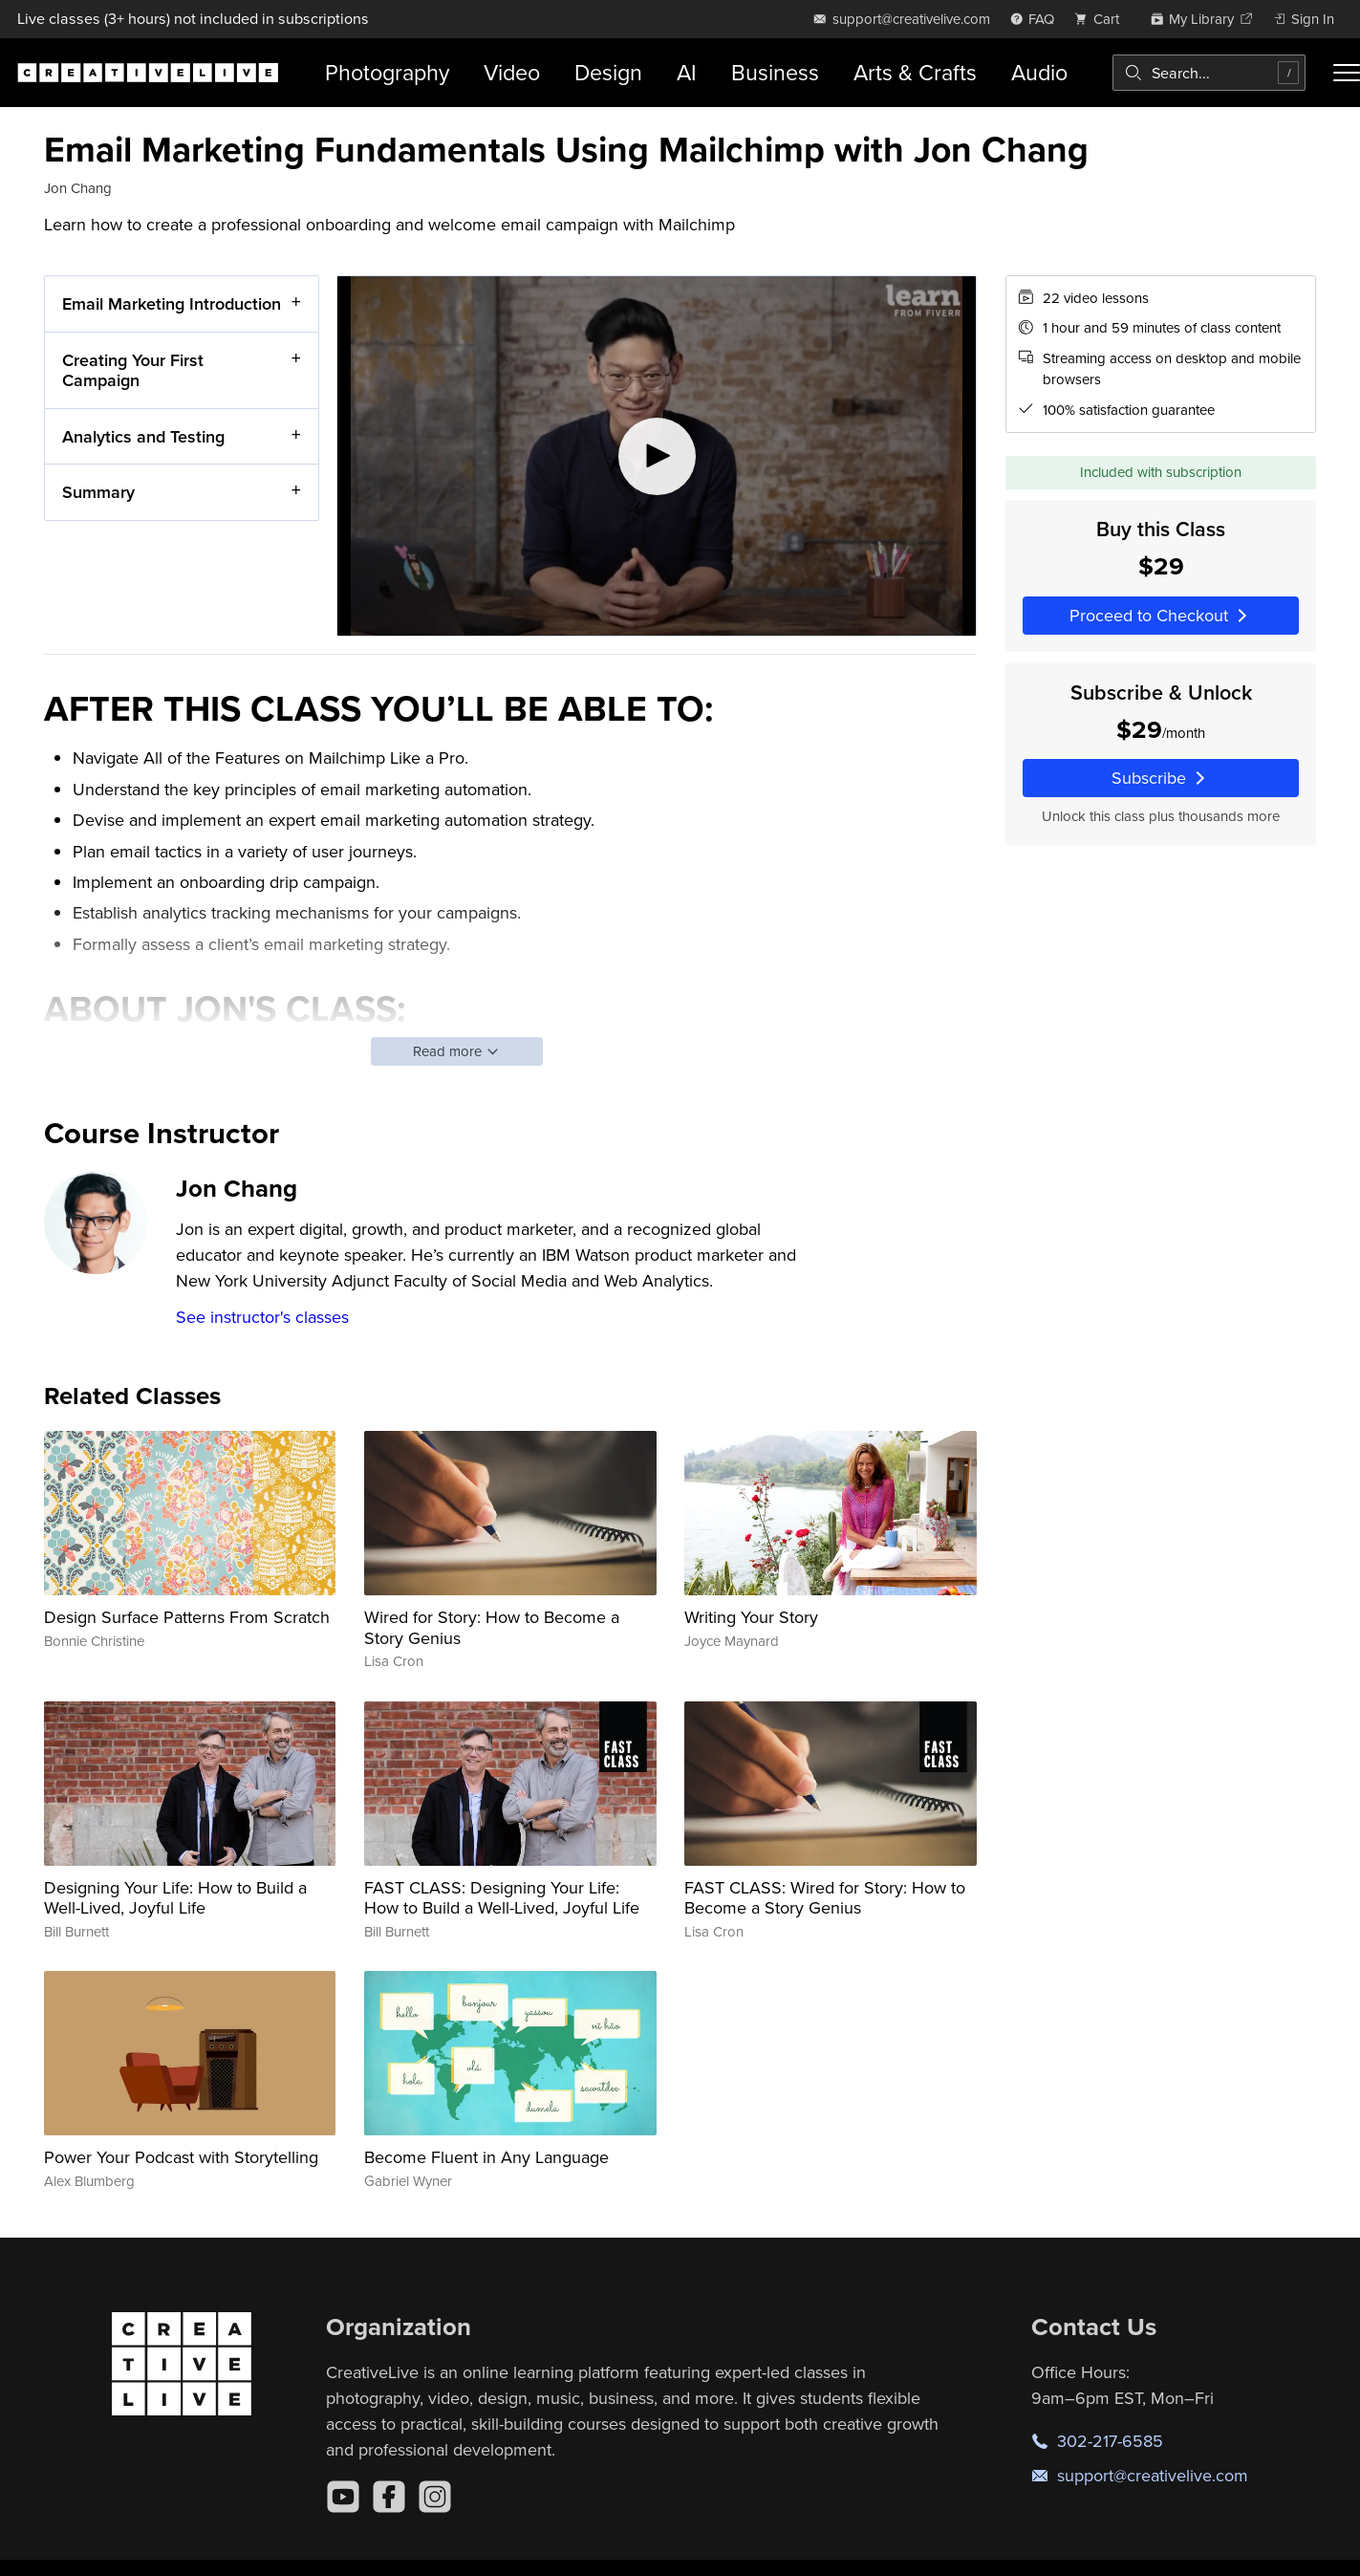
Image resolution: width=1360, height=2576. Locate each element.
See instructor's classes (262, 1317)
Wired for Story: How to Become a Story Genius (491, 1627)
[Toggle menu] (1346, 72)
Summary (98, 492)
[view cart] (1102, 19)
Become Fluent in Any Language (486, 2157)
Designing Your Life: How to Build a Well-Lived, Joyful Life (175, 1897)
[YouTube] (343, 2496)
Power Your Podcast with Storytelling (181, 2157)
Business (775, 72)
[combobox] (1209, 72)
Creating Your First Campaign (133, 369)
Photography (387, 72)
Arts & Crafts (915, 72)
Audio (1039, 72)
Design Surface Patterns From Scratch (187, 1617)
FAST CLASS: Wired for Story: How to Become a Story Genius (824, 1897)
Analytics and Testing (143, 435)
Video (512, 72)
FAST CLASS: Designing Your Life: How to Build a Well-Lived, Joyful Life (501, 1897)
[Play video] (656, 456)
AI (687, 72)
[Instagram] (435, 2496)
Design (608, 72)
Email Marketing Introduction (171, 303)
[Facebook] (389, 2496)
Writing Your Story (751, 1617)
